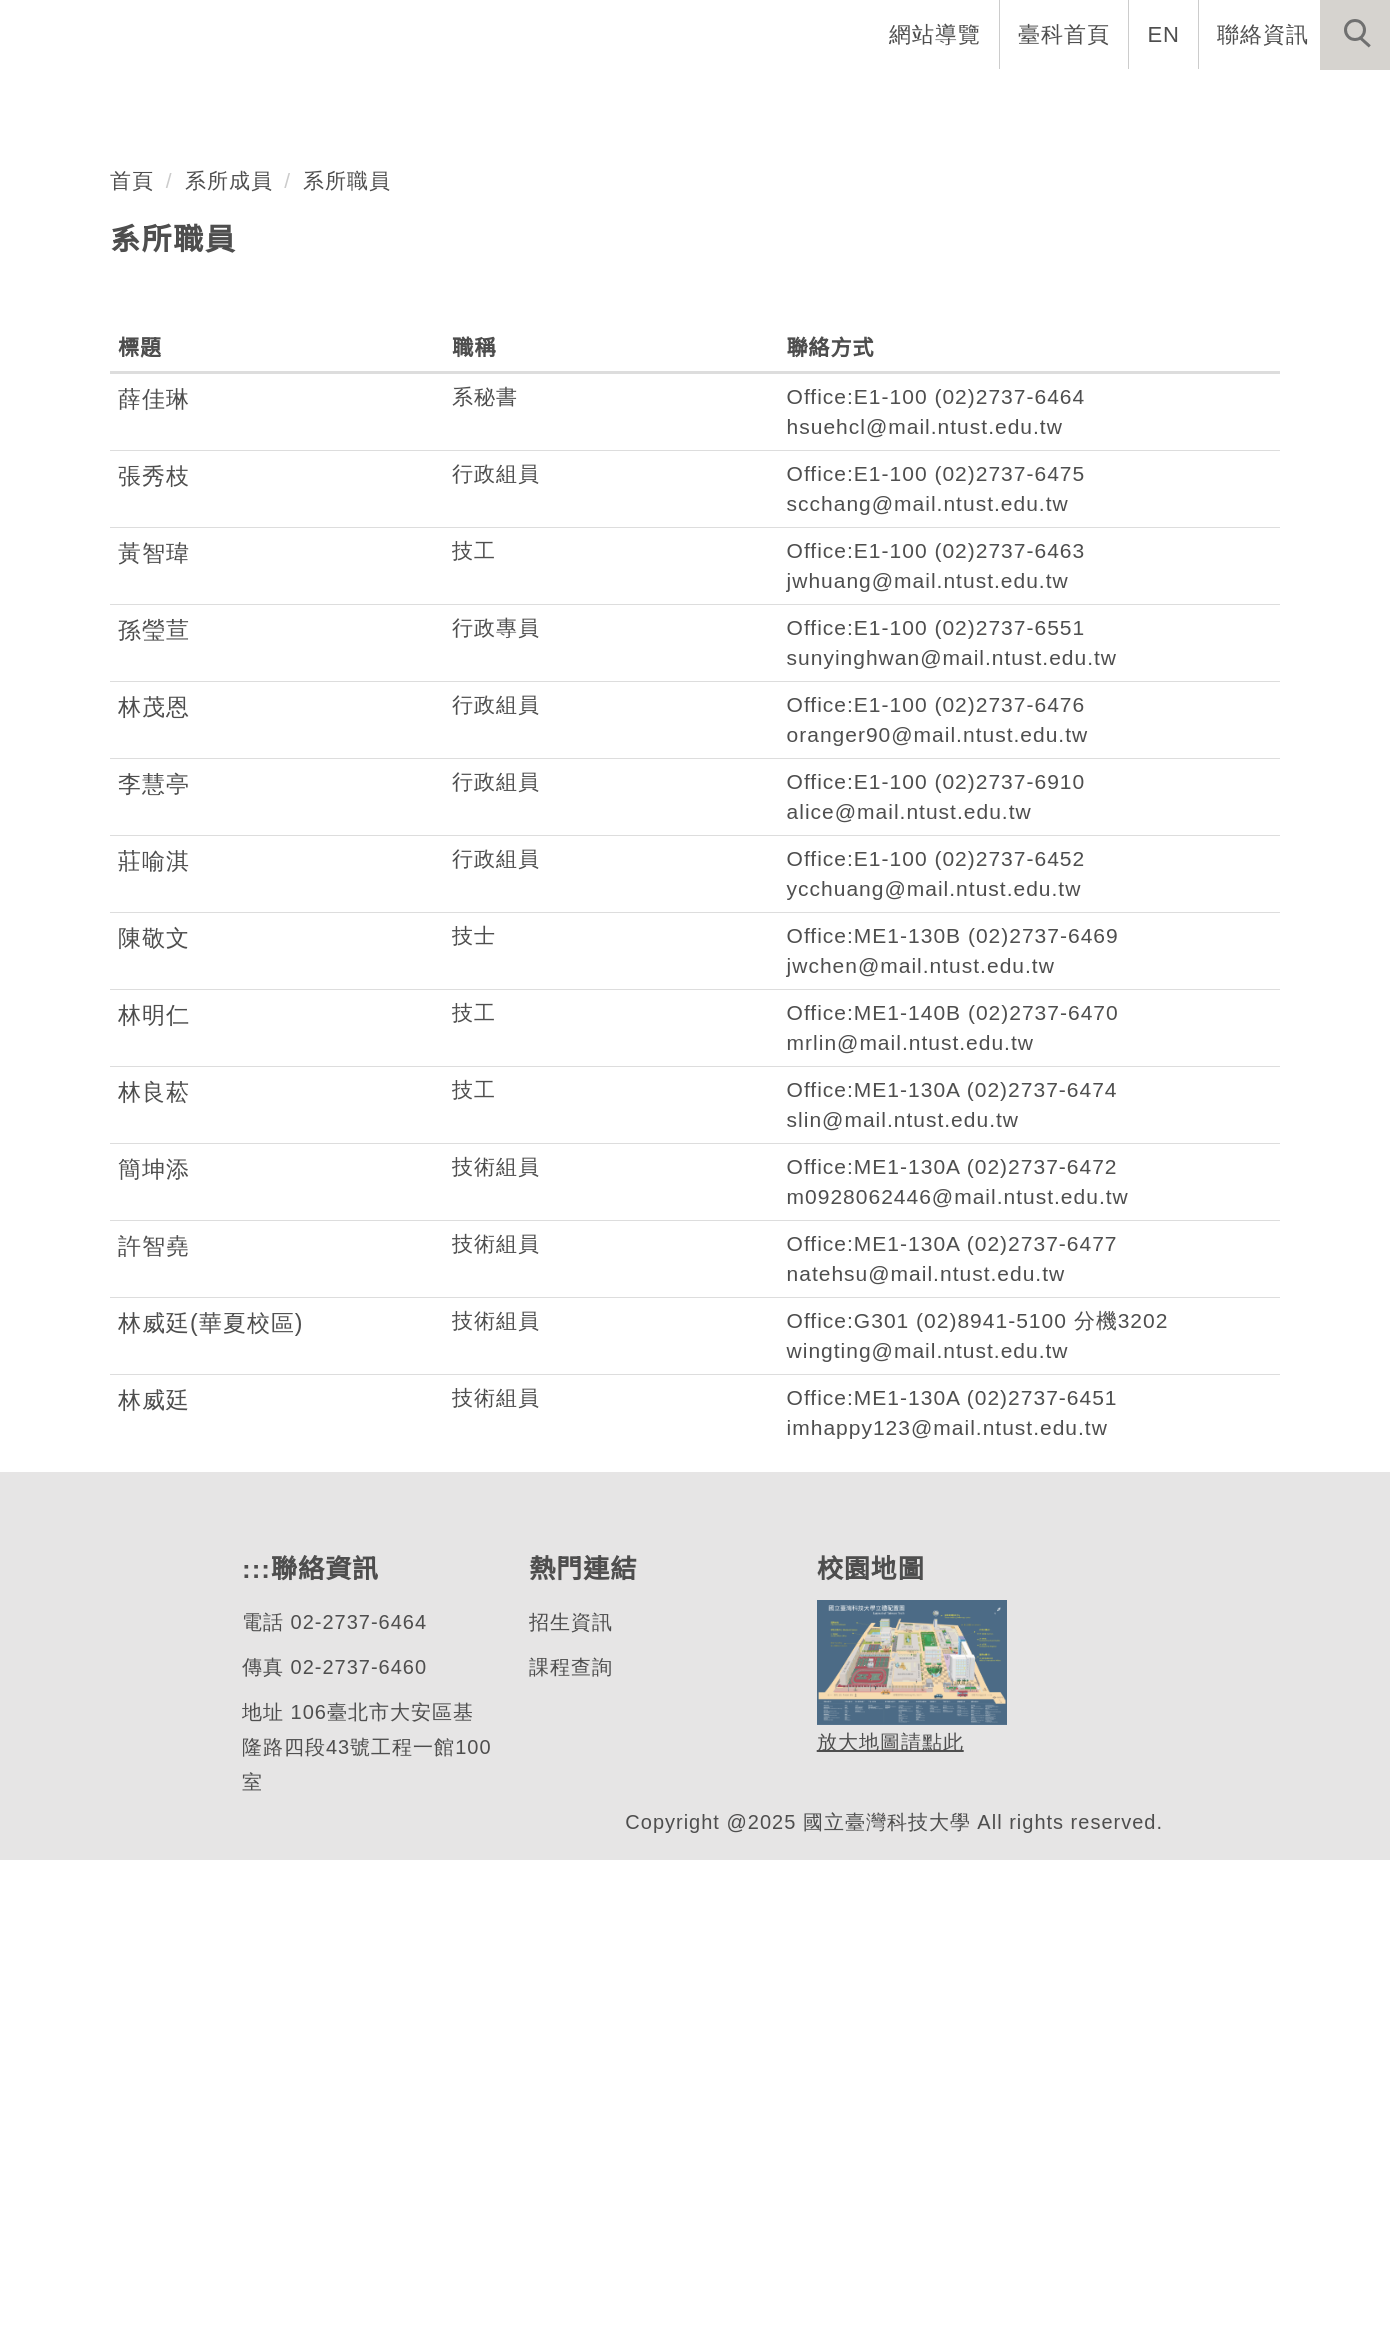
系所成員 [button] (761, 100)
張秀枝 (154, 968)
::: (842, 34)
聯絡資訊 (1263, 34)
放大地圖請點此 (887, 2233)
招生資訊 (570, 2114)
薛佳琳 (154, 891)
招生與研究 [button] (902, 100)
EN (1164, 34)
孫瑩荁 (154, 1122)
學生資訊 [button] (1043, 100)
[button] (1355, 35)
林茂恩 (154, 1199)
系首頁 (338, 100)
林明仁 (154, 1507)
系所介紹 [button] (631, 100)
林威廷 (154, 1892)
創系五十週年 (479, 100)
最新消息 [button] (1325, 100)
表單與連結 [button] (1184, 100)
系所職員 (348, 671)
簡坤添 (154, 1661)
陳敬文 (154, 1430)
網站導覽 (937, 34)
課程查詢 (570, 2159)
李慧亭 (154, 1276)
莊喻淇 (154, 1353)
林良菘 (154, 1584)
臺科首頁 (1066, 34)
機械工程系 (154, 443)
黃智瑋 (154, 1045)
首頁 (132, 671)
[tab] (704, 522)
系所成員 (229, 671)
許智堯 (154, 1738)
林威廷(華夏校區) (211, 1815)
